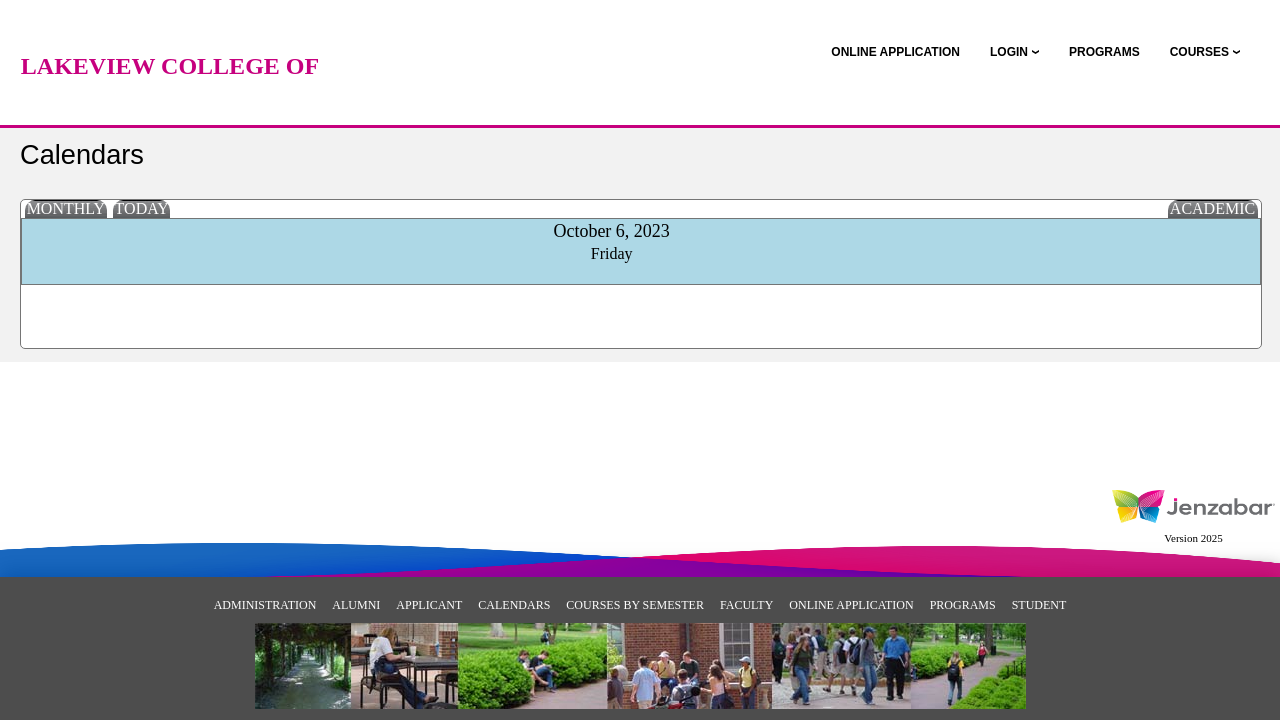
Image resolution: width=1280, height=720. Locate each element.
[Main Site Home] (170, 35)
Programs (963, 605)
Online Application (851, 605)
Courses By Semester (635, 605)
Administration (265, 605)
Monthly (66, 208)
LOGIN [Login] (1009, 52)
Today (142, 208)
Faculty (746, 605)
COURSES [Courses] (1199, 52)
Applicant (429, 605)
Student (1039, 605)
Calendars (514, 605)
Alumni (356, 605)
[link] (895, 52)
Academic (1212, 208)
